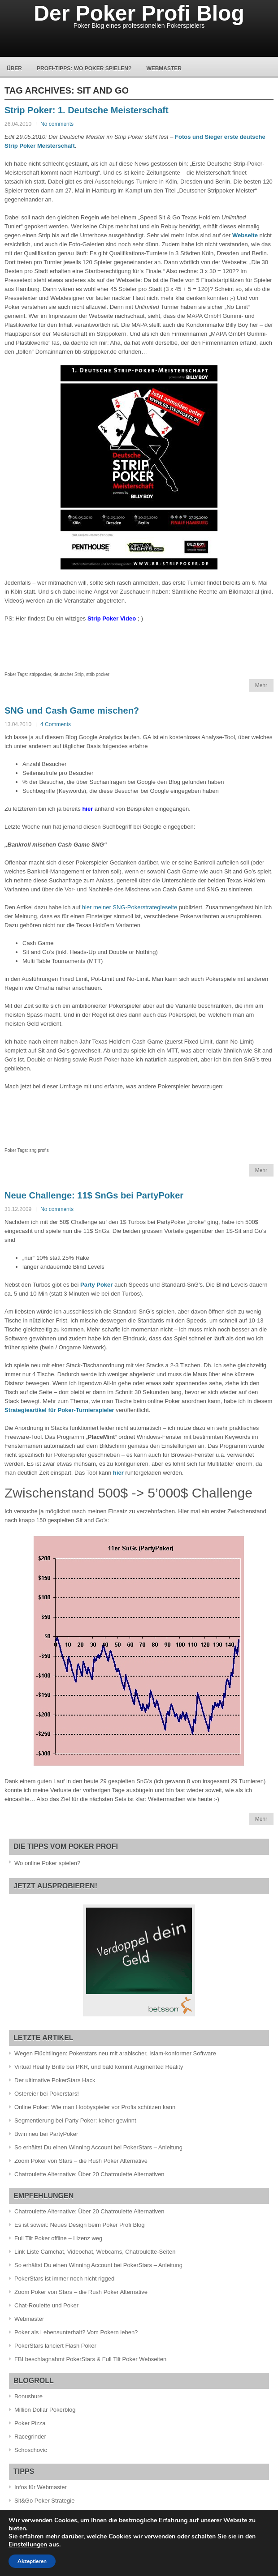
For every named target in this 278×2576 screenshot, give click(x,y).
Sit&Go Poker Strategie (44, 2500)
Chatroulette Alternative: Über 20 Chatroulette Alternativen (89, 2174)
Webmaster (164, 68)
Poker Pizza (29, 2423)
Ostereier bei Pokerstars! (46, 2093)
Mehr (261, 685)
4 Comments (55, 724)
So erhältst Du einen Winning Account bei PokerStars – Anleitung (98, 2147)
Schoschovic (30, 2450)
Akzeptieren (32, 2561)
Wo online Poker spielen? (47, 1863)
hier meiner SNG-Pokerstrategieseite (129, 907)
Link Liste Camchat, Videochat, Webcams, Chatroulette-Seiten (94, 2251)
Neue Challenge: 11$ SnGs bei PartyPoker (93, 1195)
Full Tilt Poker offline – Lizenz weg (58, 2238)
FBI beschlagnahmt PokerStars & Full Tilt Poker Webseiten (90, 2359)
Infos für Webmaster (40, 2487)
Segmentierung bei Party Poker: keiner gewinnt (75, 2120)
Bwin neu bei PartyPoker (46, 2134)
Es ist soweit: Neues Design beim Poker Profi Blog (79, 2224)
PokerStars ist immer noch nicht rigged (64, 2278)
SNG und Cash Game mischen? (71, 710)
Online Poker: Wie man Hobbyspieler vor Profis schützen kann (94, 2107)
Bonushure (28, 2396)
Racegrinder (30, 2436)
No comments (57, 124)
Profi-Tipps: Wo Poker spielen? (84, 68)
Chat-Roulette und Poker (46, 2305)
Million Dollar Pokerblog (45, 2409)
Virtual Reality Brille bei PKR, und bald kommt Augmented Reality (98, 2066)
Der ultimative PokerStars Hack (55, 2080)
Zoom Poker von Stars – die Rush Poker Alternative (81, 2160)
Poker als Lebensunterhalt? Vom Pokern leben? (76, 2332)
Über (14, 68)
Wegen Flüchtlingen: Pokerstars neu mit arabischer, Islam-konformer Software (115, 2053)
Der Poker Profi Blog (139, 13)
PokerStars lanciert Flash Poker (55, 2345)
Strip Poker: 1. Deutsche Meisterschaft (86, 110)
